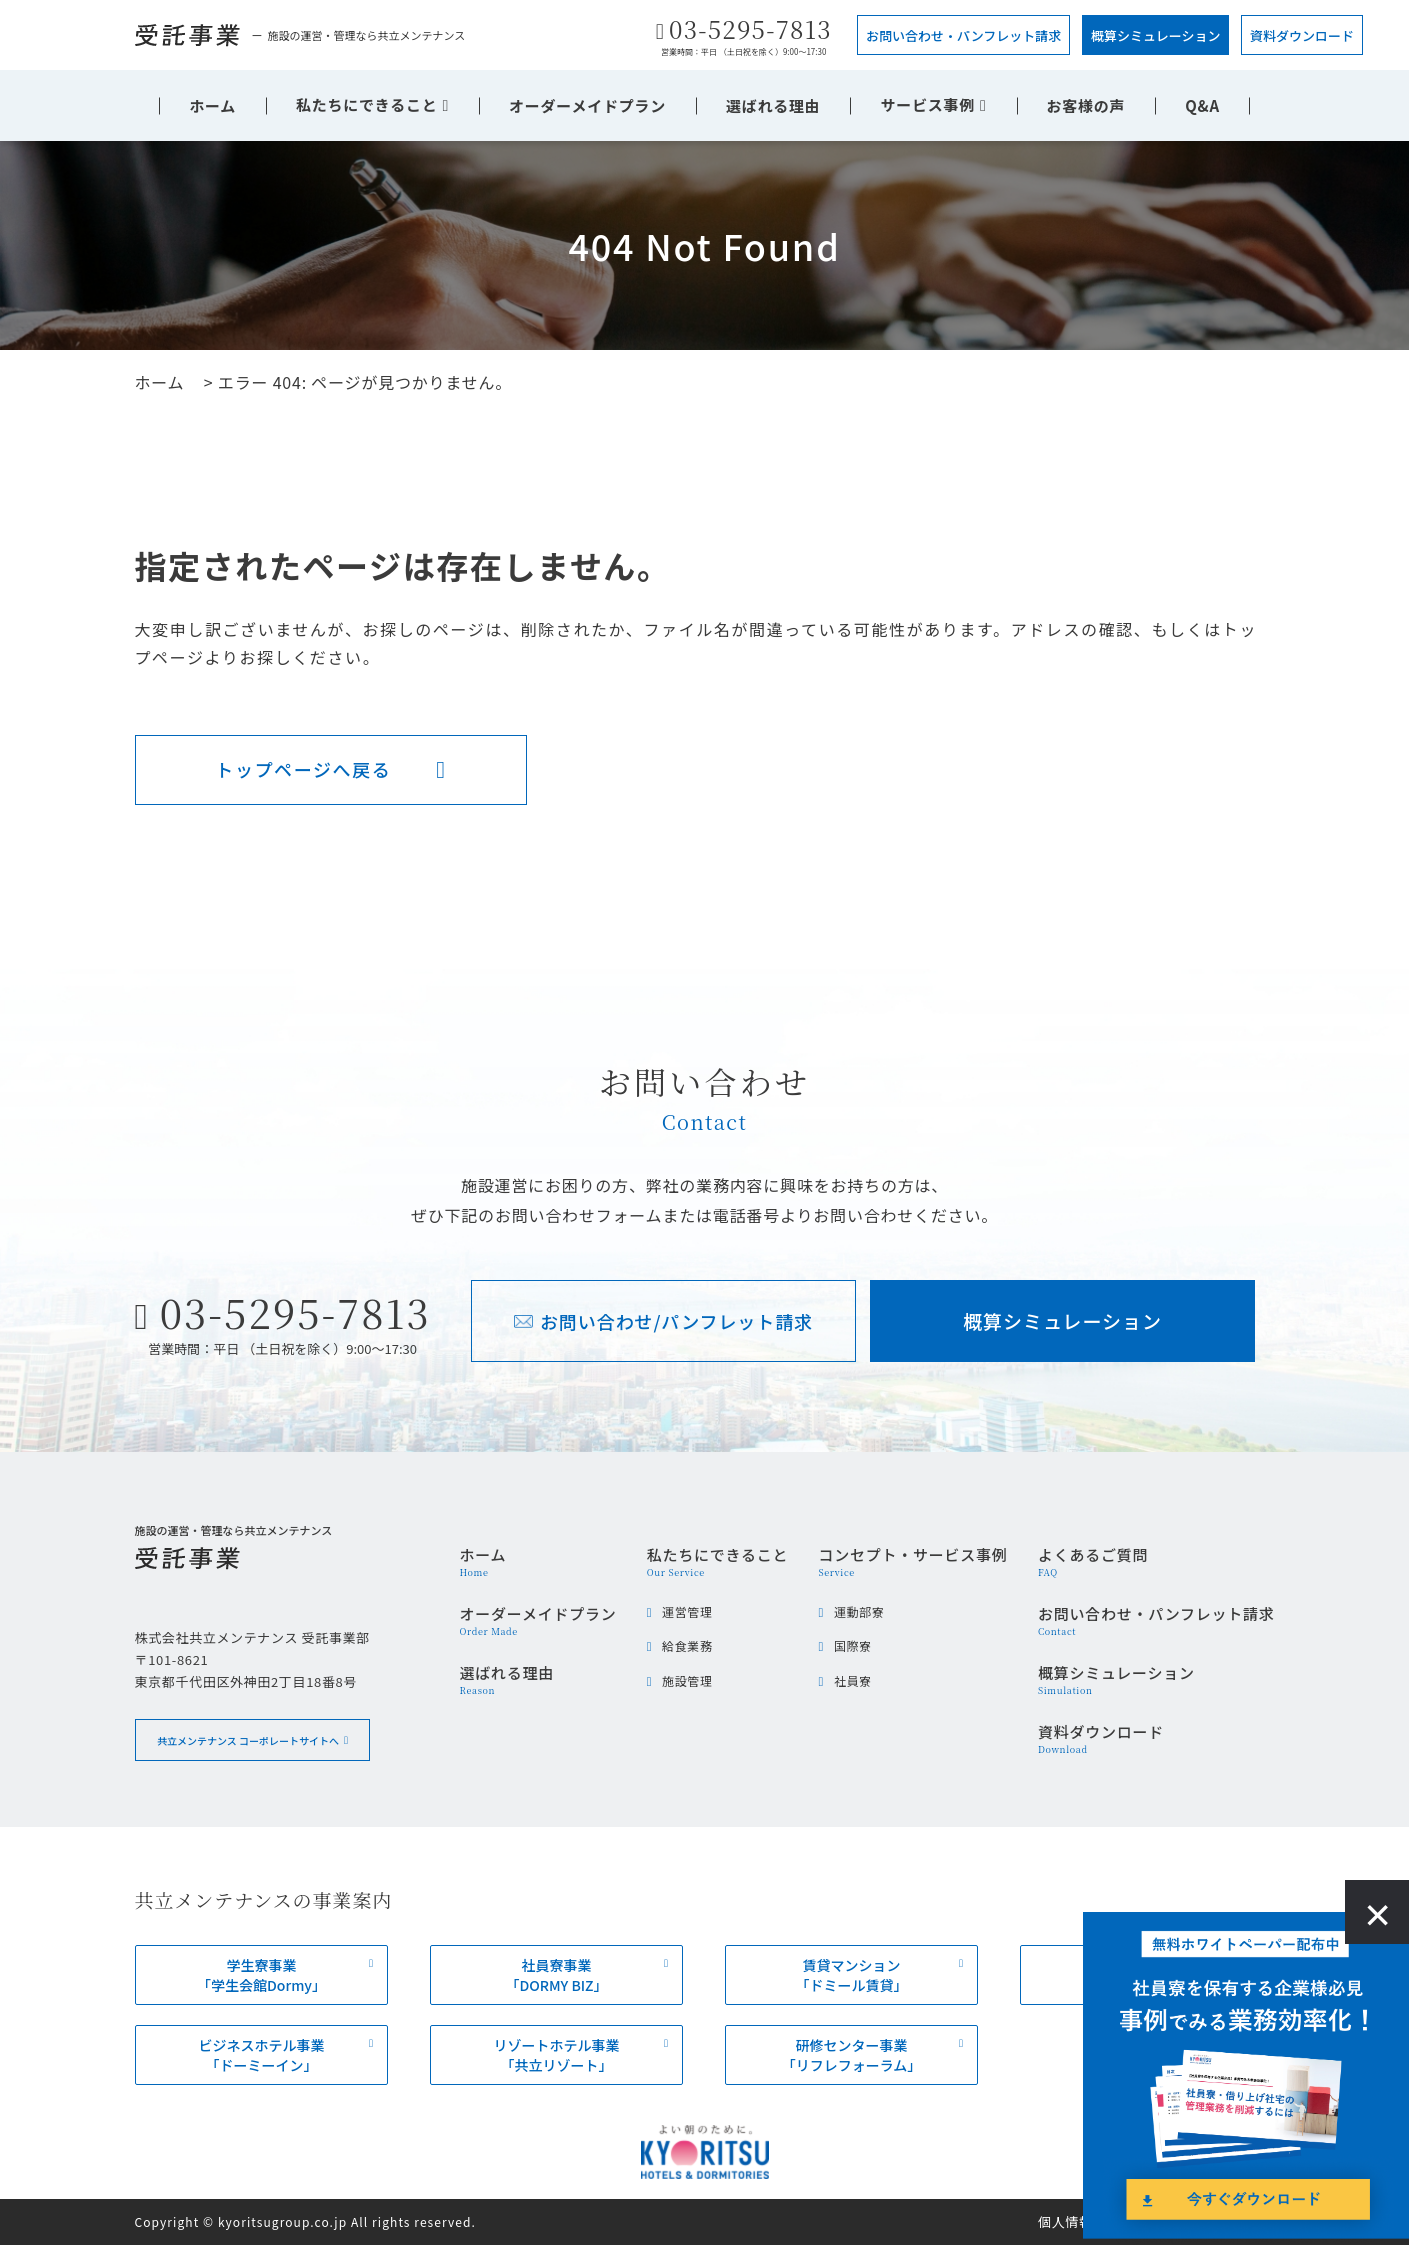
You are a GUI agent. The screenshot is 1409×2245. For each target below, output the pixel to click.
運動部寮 (859, 1611)
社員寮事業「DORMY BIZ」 (556, 1975)
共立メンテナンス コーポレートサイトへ (247, 1739)
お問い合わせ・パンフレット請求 (963, 35)
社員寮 (853, 1680)
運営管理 (687, 1611)
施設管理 (687, 1680)
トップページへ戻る (303, 769)
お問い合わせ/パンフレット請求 (676, 1321)
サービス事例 (927, 104)
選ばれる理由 (773, 105)
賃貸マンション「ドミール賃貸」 (851, 1975)
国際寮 (853, 1645)
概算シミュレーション (1155, 35)
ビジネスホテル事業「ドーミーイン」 (261, 2055)
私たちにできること (366, 104)
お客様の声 (1086, 105)
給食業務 (687, 1645)
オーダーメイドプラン (587, 105)
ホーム (212, 105)
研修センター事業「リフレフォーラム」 (851, 2055)
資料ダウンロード (1302, 35)
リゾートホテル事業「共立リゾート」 (556, 2055)
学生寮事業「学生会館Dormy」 (261, 1975)
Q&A (1202, 105)
